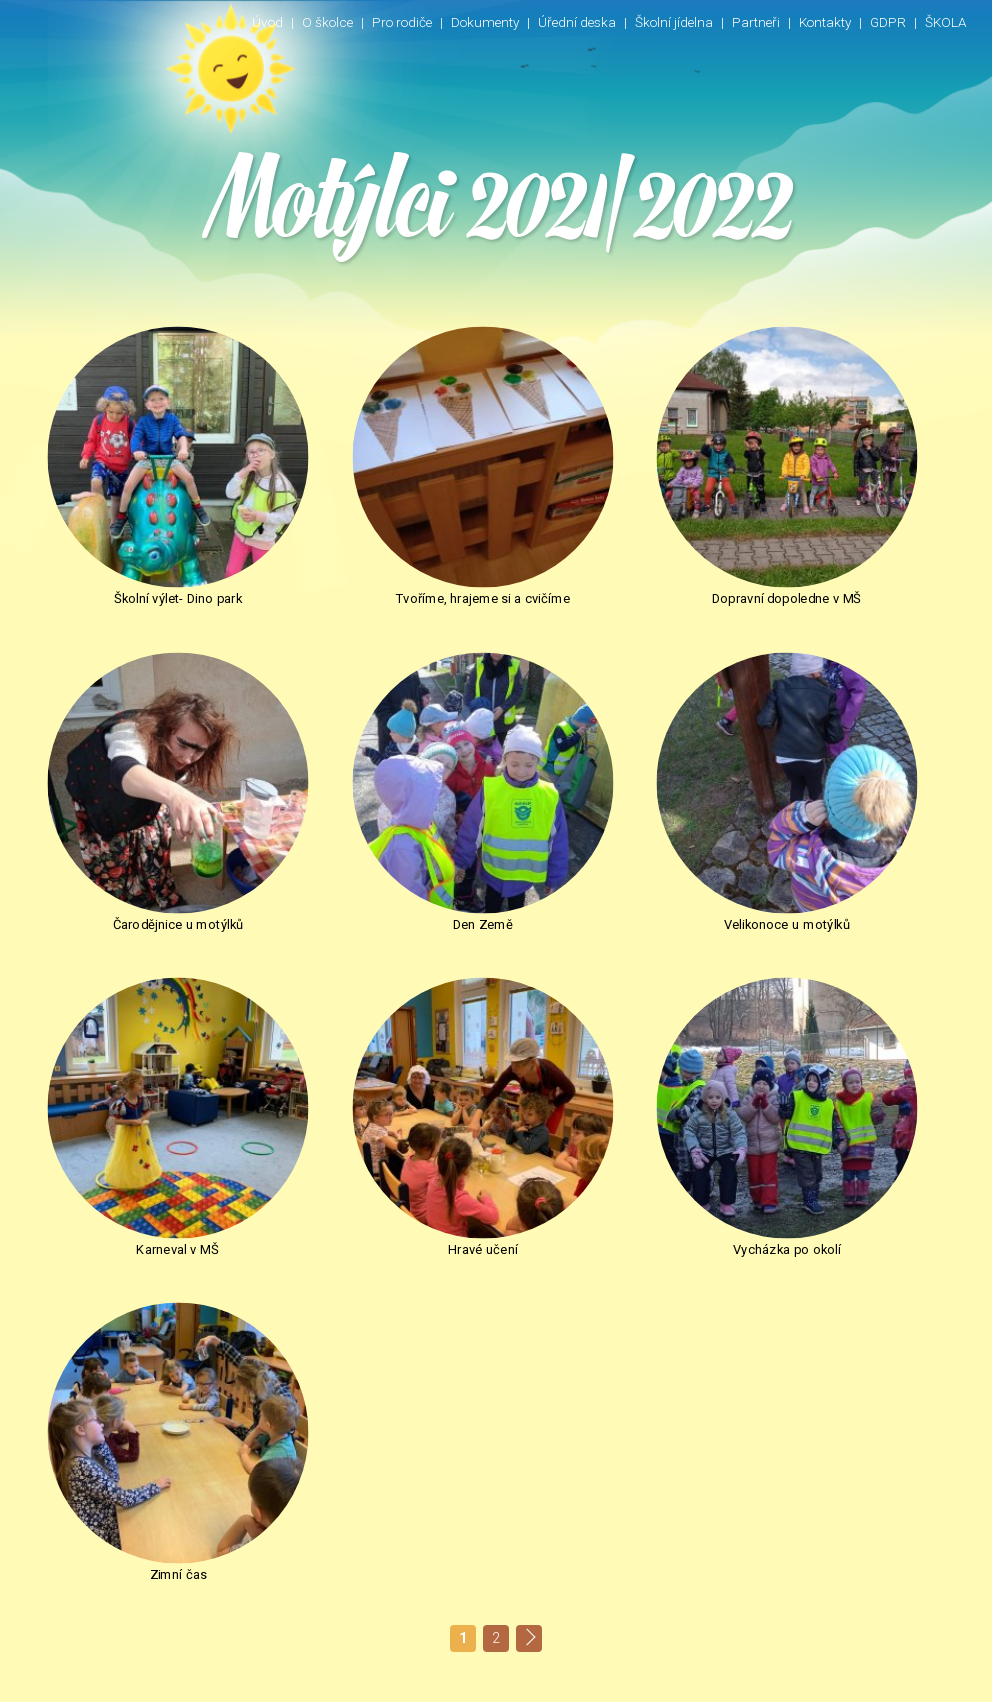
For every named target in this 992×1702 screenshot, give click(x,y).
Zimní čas (378, 1042)
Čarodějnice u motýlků (848, 530)
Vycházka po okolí (143, 1042)
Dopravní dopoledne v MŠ (613, 530)
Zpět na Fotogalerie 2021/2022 (165, 1185)
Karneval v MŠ (613, 786)
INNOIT (939, 1679)
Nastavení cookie (779, 1679)
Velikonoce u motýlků (378, 786)
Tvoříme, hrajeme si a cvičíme (379, 530)
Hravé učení (848, 786)
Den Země (143, 786)
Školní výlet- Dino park (143, 530)
